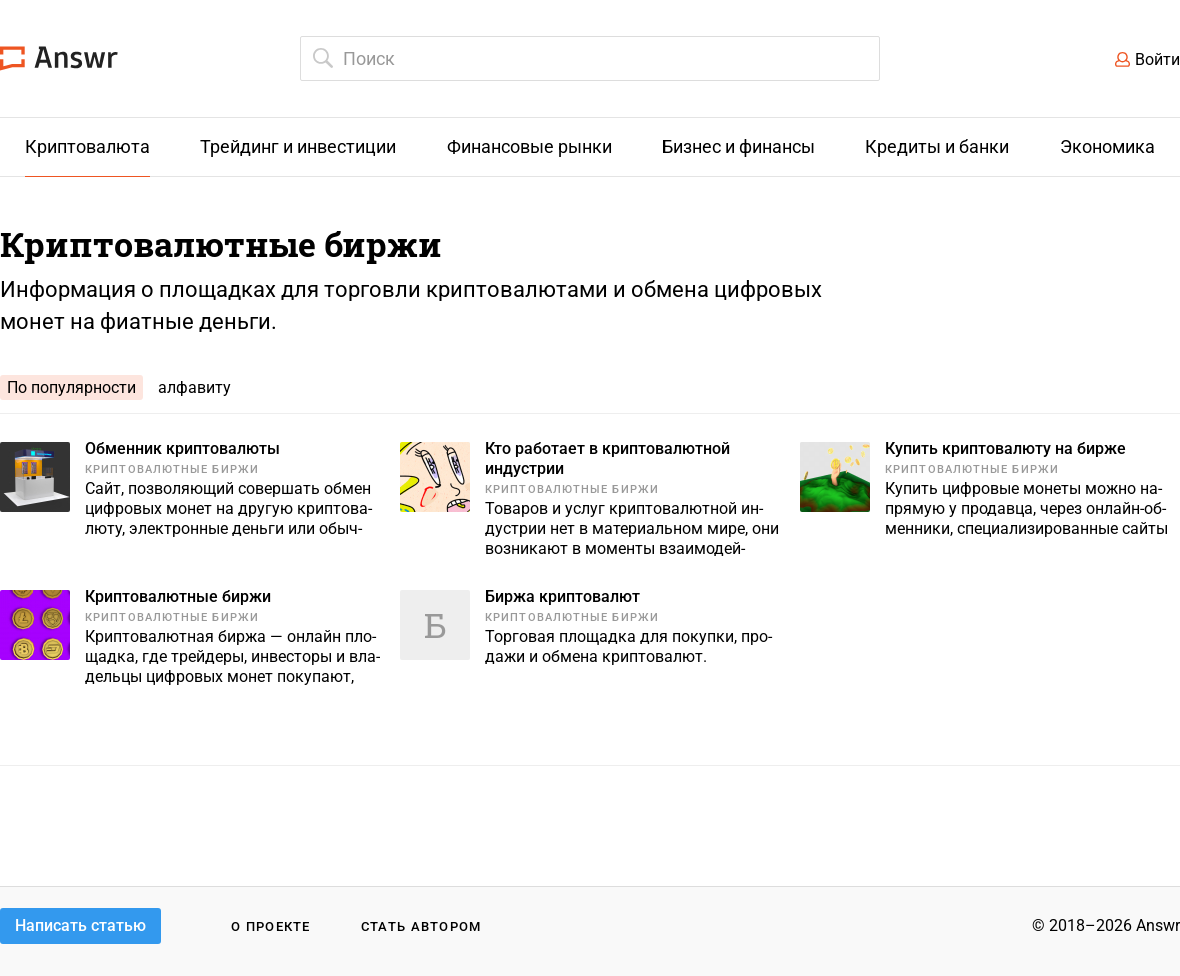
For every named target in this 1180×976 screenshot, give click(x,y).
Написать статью (80, 925)
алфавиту (194, 387)
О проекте (271, 926)
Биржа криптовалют (562, 596)
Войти (1157, 59)
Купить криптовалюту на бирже (1005, 448)
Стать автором (421, 926)
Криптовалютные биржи (172, 469)
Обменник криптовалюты (182, 448)
